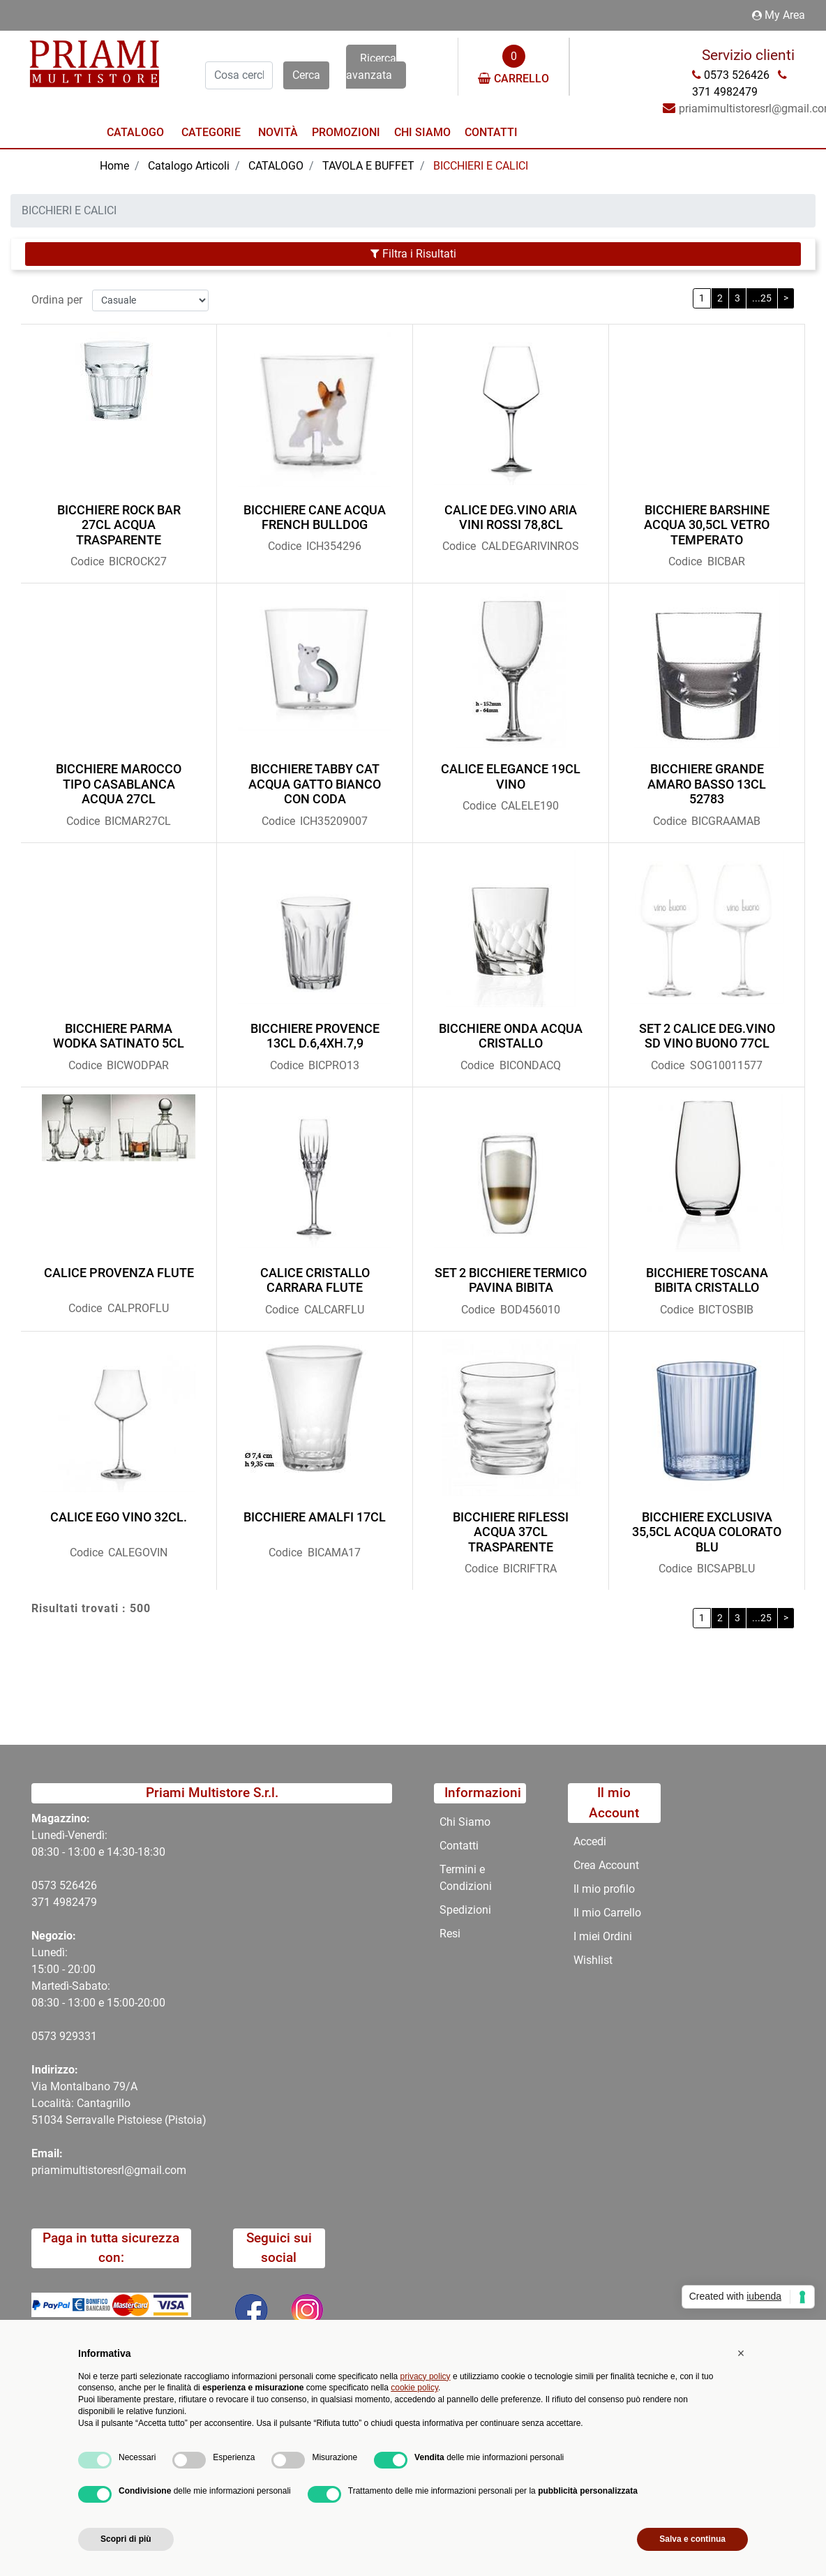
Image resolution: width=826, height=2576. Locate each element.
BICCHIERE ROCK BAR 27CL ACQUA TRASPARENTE (119, 524)
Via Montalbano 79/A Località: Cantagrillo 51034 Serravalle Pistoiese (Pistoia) (118, 2103)
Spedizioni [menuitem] (465, 1909)
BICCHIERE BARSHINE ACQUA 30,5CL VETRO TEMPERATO (706, 524)
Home (114, 165)
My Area (778, 15)
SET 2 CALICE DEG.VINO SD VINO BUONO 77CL (707, 1036)
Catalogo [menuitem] (135, 132)
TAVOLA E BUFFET (368, 165)
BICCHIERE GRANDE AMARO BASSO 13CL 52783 (706, 783)
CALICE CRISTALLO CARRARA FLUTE (315, 1280)
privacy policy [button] (425, 2376)
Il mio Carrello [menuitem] (607, 1912)
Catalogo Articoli (189, 165)
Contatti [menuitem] (491, 132)
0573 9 (48, 2036)
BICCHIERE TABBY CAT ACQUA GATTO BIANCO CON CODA (314, 783)
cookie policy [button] (414, 2387)
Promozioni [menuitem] (346, 132)
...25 (762, 298)
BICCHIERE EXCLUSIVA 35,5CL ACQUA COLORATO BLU (706, 1532)
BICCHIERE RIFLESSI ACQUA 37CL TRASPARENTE (511, 1532)
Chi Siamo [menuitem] (422, 132)
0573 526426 (64, 1885)
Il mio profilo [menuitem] (604, 1889)
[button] (306, 75)
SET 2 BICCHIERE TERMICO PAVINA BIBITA (511, 1280)
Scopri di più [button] (125, 2539)
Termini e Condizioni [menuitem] (466, 1878)
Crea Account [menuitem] (606, 1865)
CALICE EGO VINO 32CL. (118, 1517)
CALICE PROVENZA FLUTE (119, 1272)
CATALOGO (275, 165)
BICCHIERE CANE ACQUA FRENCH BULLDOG (314, 517)
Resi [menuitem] (450, 1933)
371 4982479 (64, 1902)
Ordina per (56, 299)
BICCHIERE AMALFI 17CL (314, 1517)
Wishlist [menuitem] (593, 1960)
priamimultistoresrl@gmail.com (108, 2170)
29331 (81, 2036)
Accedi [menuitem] (589, 1841)
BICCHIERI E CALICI (480, 165)
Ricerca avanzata (371, 67)
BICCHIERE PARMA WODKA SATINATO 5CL (118, 1036)
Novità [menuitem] (278, 132)
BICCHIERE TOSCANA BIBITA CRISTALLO (707, 1280)
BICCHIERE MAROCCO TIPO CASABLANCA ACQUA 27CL (118, 783)
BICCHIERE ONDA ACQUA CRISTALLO (511, 1036)
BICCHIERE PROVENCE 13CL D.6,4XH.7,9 (315, 1036)
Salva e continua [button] (692, 2539)
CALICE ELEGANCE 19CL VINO (510, 776)
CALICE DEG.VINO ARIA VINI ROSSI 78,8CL (510, 517)
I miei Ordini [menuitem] (602, 1936)
